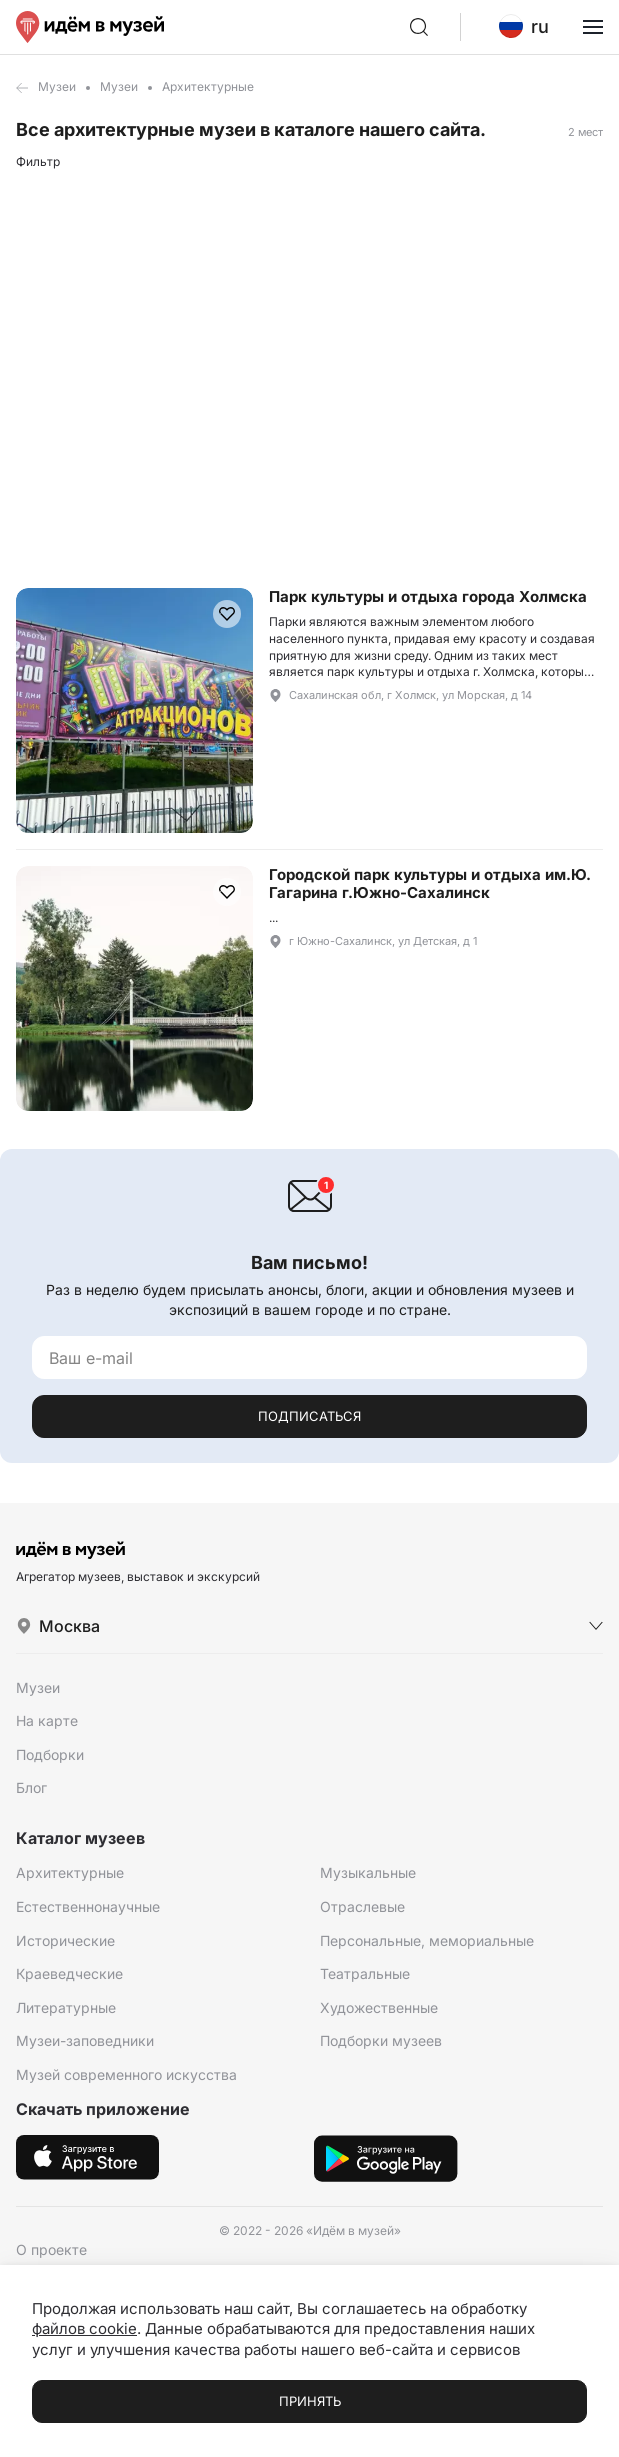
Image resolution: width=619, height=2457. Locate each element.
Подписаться (309, 1416)
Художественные (379, 2007)
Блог (31, 1787)
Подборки (50, 1754)
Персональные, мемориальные (427, 1940)
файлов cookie (84, 2328)
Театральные (365, 1973)
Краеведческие (69, 1973)
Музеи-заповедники (85, 2040)
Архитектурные (70, 1872)
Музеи (57, 86)
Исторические (65, 1940)
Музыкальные (368, 1872)
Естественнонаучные (88, 1906)
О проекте (51, 2249)
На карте (47, 1720)
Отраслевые (362, 1906)
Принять (310, 2401)
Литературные (66, 2007)
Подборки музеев (381, 2040)
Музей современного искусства (126, 2074)
